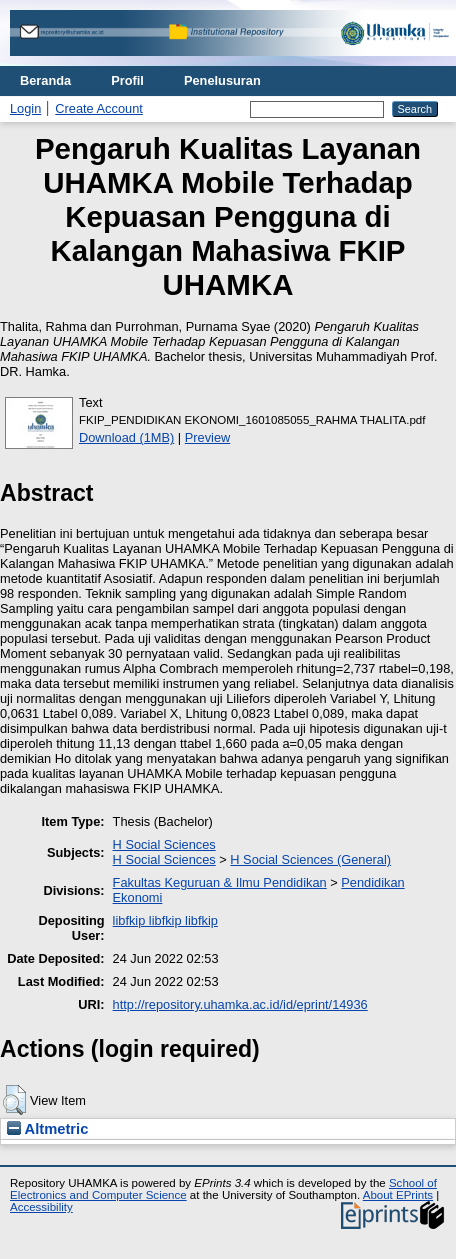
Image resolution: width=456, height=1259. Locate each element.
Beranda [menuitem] (45, 80)
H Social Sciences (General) (310, 859)
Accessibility (41, 1207)
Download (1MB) (126, 437)
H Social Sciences (164, 844)
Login (25, 108)
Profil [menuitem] (127, 80)
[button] (14, 1100)
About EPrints (398, 1195)
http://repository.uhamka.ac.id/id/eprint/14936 (240, 1004)
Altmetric (47, 1129)
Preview (208, 437)
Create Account (99, 108)
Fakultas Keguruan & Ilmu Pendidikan (220, 882)
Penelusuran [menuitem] (222, 80)
